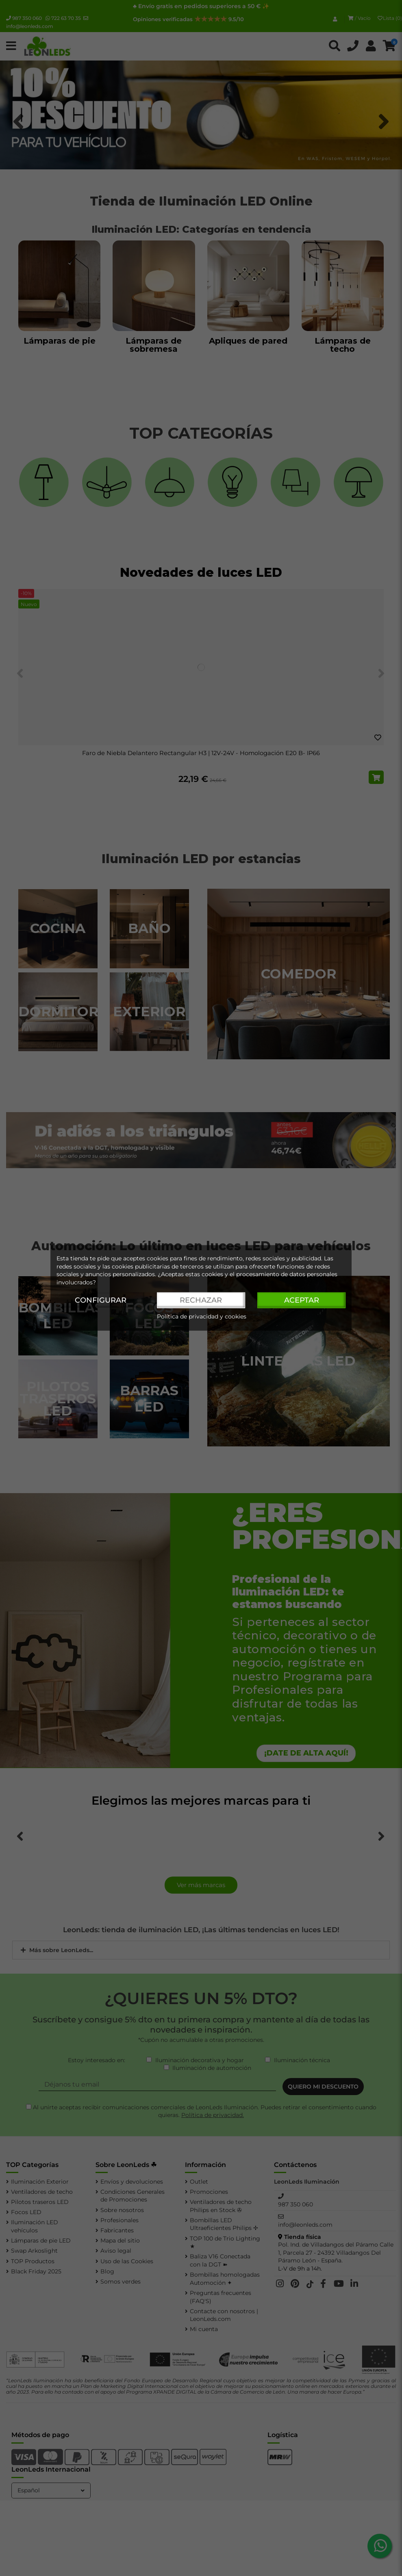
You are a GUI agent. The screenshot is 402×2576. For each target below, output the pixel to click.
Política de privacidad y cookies (201, 1316)
